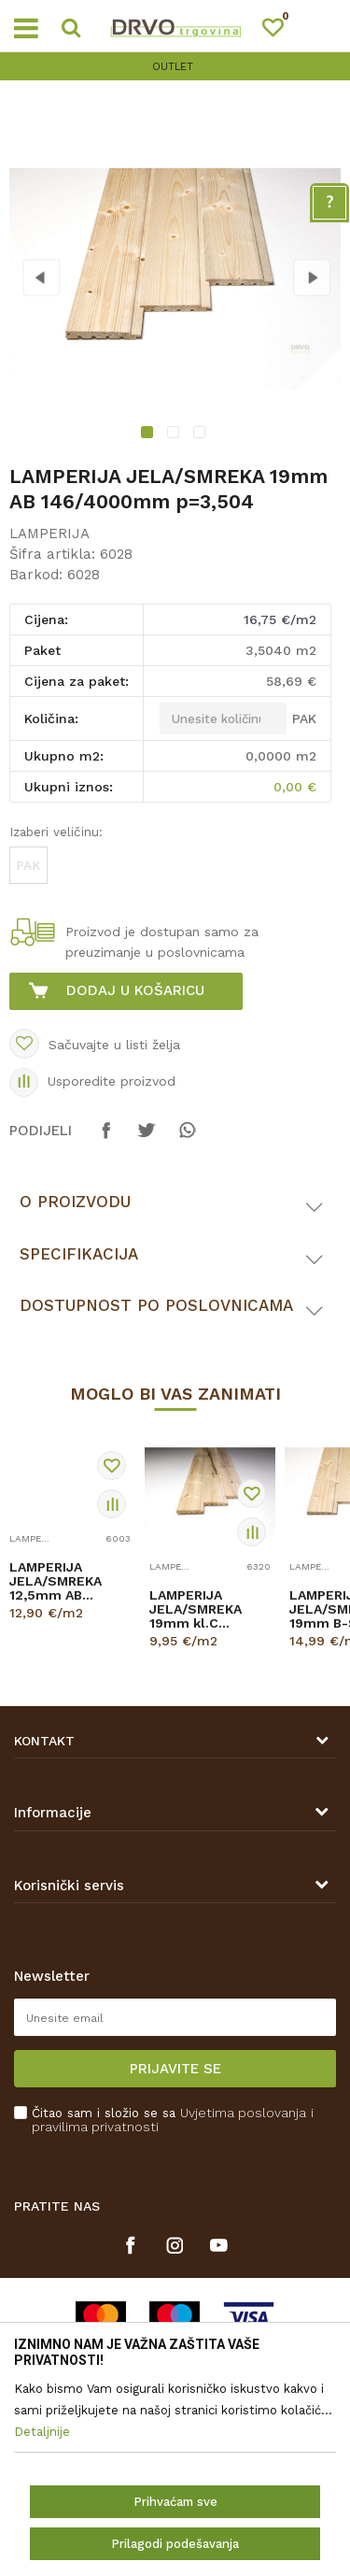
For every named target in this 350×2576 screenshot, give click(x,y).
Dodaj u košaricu (135, 990)
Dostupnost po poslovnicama (156, 1305)
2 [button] (175, 434)
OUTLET (172, 67)
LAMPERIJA (49, 533)
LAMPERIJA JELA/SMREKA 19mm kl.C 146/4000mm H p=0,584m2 (200, 1609)
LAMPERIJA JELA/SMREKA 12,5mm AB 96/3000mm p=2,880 (55, 1581)
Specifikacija (79, 1254)
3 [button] (201, 434)
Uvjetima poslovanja (243, 2112)
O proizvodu (75, 1201)
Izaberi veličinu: (56, 831)
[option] (175, 66)
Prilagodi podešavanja (175, 2544)
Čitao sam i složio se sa (173, 2120)
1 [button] (149, 434)
